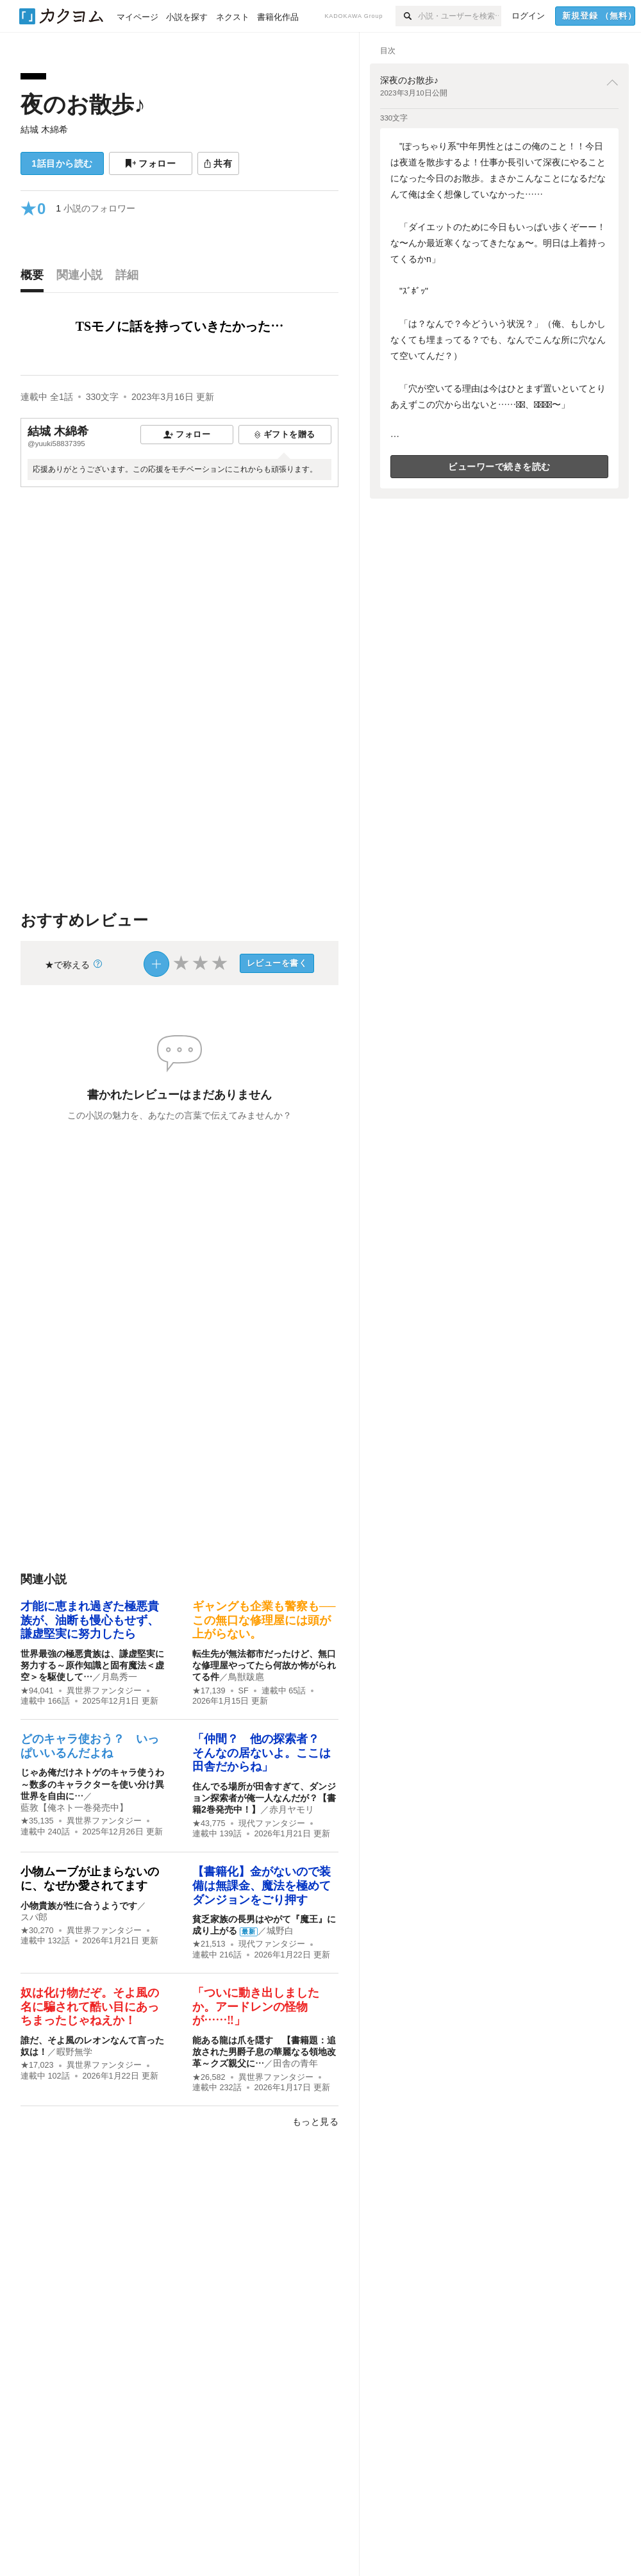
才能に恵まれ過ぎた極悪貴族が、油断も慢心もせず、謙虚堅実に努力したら (90, 1620)
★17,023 (37, 2065)
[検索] (406, 16)
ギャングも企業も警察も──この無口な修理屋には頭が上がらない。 (264, 1620)
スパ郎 (34, 1917)
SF (243, 1690)
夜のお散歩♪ (83, 104)
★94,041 (37, 1690)
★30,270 (37, 1930)
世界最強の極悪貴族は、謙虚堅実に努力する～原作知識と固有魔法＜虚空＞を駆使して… (92, 1665)
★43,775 (209, 1823)
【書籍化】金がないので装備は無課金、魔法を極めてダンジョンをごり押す (261, 1885)
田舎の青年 (295, 2063)
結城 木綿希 (44, 129)
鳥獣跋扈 (246, 1677)
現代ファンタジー (271, 1823)
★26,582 (209, 2077)
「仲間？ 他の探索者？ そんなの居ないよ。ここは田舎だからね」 (261, 1753)
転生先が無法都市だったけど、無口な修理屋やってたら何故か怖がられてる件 (264, 1665)
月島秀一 (119, 1677)
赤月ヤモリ (291, 1809)
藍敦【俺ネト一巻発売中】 (74, 1807)
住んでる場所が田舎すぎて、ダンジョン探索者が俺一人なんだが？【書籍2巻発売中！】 (264, 1798)
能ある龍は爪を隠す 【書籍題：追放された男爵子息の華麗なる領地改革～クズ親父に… (264, 2051)
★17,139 (209, 1690)
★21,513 (209, 1944)
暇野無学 (74, 2052)
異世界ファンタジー (104, 1690)
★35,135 (37, 1820)
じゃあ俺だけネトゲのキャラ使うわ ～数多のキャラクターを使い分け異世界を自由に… (97, 1783)
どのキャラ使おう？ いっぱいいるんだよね (90, 1746)
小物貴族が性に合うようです (79, 1905)
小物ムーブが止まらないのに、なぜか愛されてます (90, 1878)
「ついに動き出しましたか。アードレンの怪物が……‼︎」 (255, 2006)
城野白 (280, 1930)
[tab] (35, 278)
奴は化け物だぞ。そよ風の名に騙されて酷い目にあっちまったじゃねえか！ (90, 2006)
